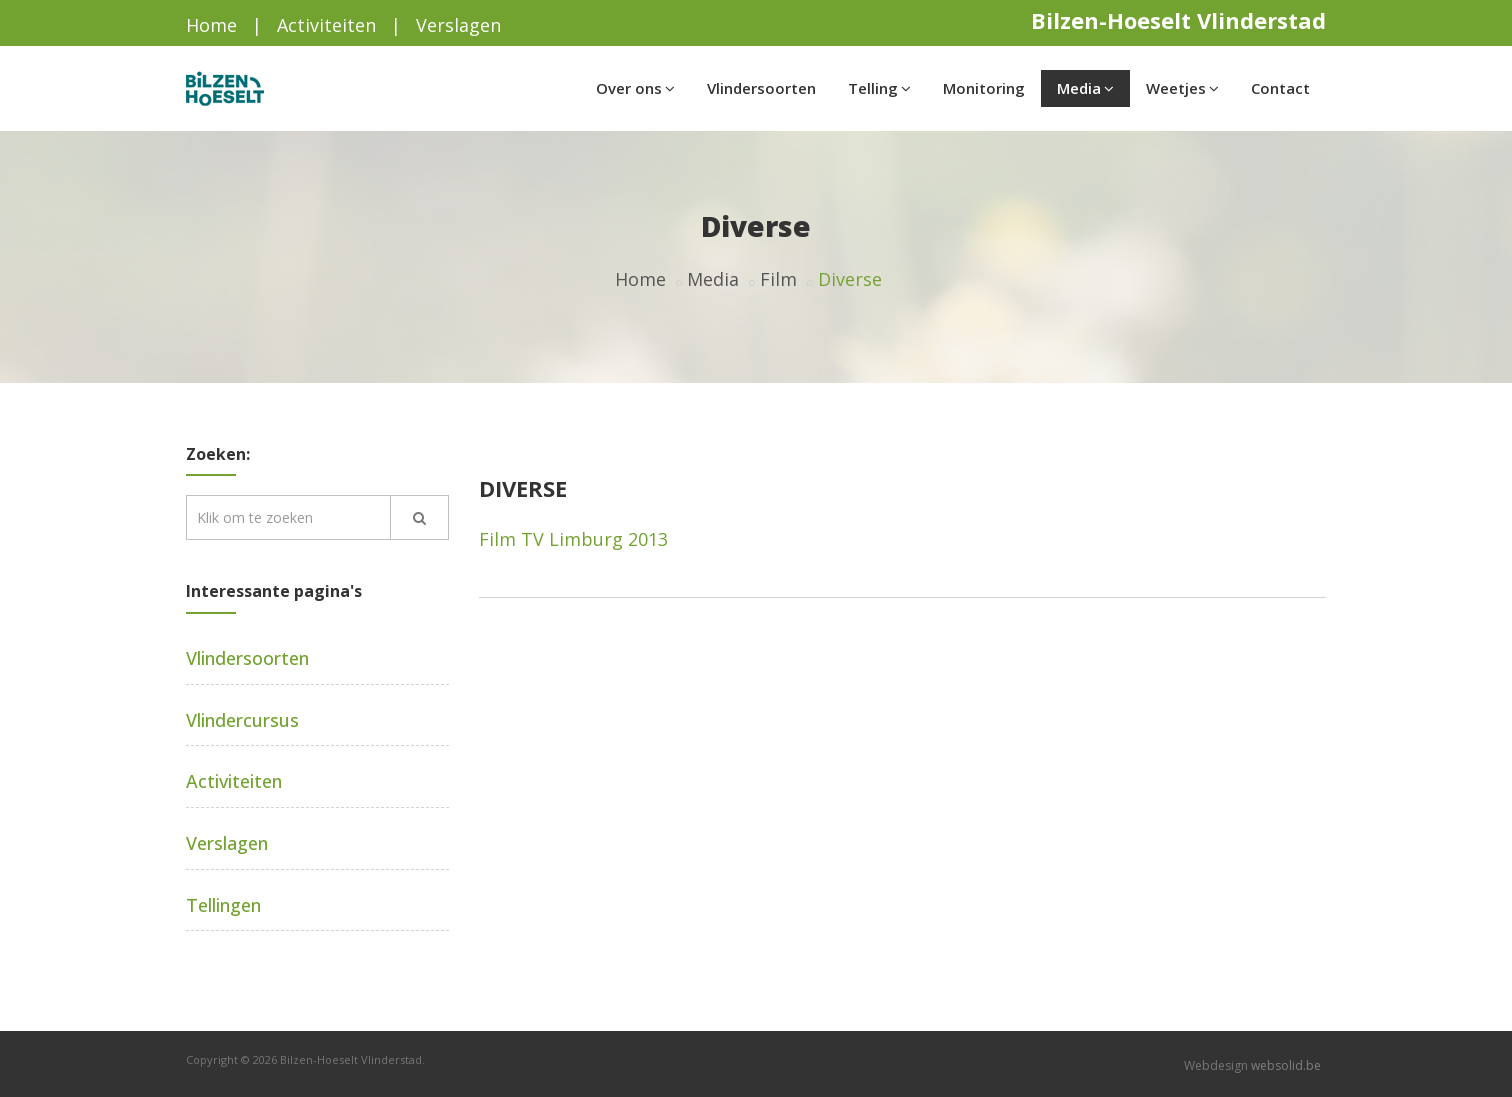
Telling (879, 88)
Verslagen (458, 25)
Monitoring (984, 88)
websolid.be (1286, 1065)
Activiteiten (326, 25)
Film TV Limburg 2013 (573, 539)
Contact (1280, 88)
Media (1085, 88)
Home (211, 25)
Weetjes (1182, 88)
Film (778, 279)
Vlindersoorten (761, 88)
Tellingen (223, 905)
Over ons (635, 88)
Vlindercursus (242, 720)
